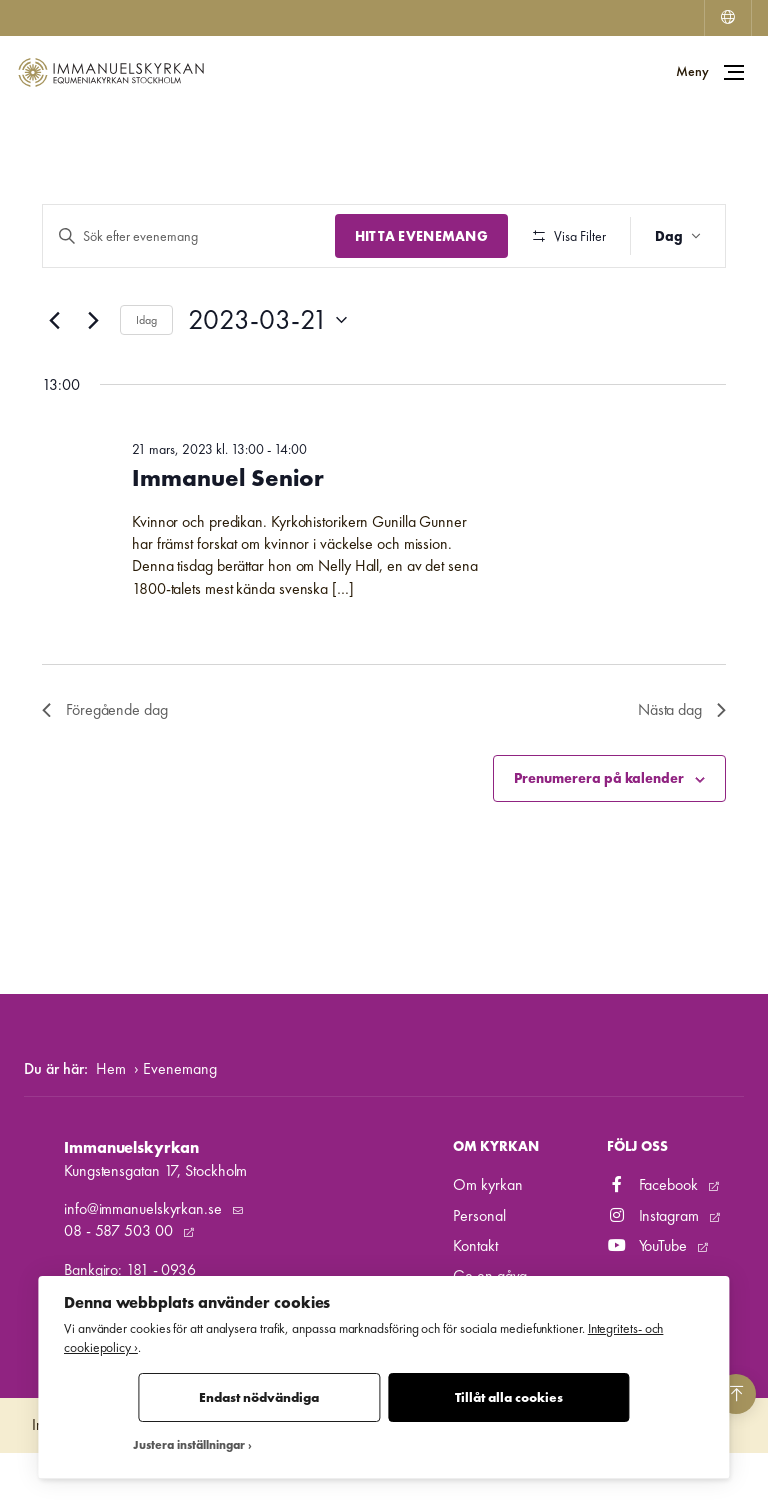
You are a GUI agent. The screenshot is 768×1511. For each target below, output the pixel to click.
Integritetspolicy (78, 1483)
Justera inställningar (189, 1445)
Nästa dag (682, 768)
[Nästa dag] (93, 379)
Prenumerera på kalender (599, 837)
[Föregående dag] (54, 379)
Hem (111, 1126)
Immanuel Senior (228, 535)
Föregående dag (105, 768)
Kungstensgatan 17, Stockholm (155, 1228)
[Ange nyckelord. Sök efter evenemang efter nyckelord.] (186, 236)
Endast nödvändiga (259, 1397)
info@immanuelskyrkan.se (145, 1267)
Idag (146, 378)
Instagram (655, 1273)
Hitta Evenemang (416, 236)
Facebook (654, 1243)
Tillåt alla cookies (509, 1397)
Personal (479, 1273)
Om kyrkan (487, 1243)
